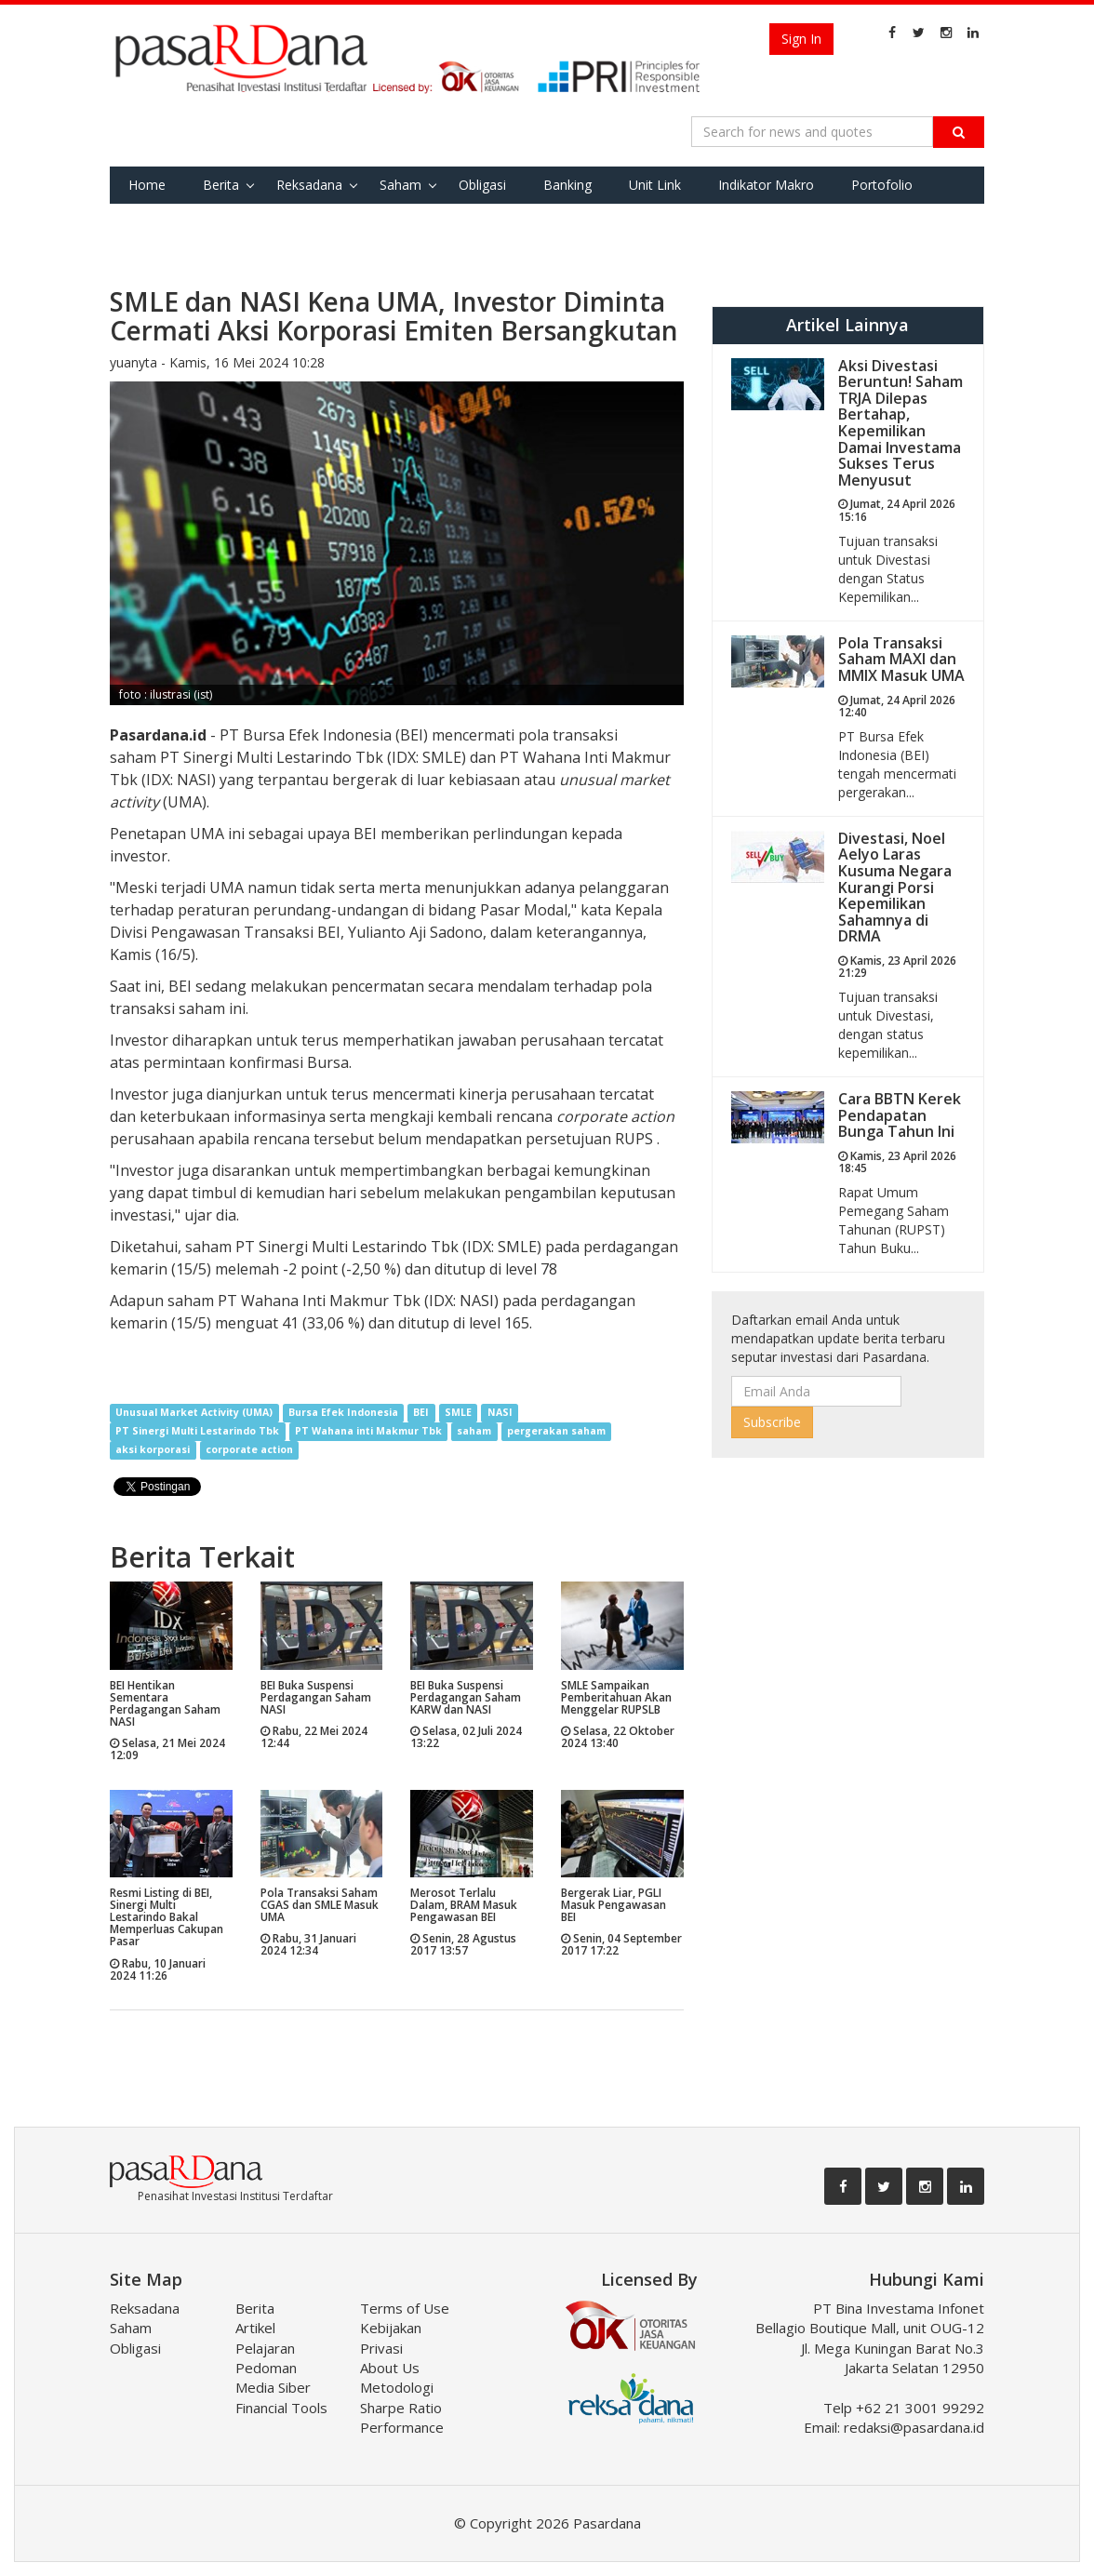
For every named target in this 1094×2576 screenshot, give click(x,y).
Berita (221, 185)
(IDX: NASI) (177, 779)
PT (171, 757)
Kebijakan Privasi (390, 2337)
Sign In (801, 38)
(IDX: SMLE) (500, 1246)
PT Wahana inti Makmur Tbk (368, 1431)
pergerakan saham (556, 1431)
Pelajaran (265, 2348)
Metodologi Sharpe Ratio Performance (402, 2407)
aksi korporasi (152, 1450)
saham (474, 1431)
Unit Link (655, 185)
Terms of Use (404, 2308)
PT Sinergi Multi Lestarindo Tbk (197, 1431)
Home (147, 185)
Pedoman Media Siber (273, 2377)
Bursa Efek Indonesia (343, 1413)
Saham (400, 185)
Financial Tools (281, 2407)
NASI (500, 1413)
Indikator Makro (766, 185)
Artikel (255, 2327)
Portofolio (882, 185)
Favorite (153, 222)
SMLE (458, 1413)
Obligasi (482, 185)
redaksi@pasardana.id (914, 2427)
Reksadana (309, 185)
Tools (232, 222)
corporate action (249, 1450)
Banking (567, 185)
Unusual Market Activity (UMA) (194, 1413)
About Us (390, 2367)
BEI (421, 1413)
